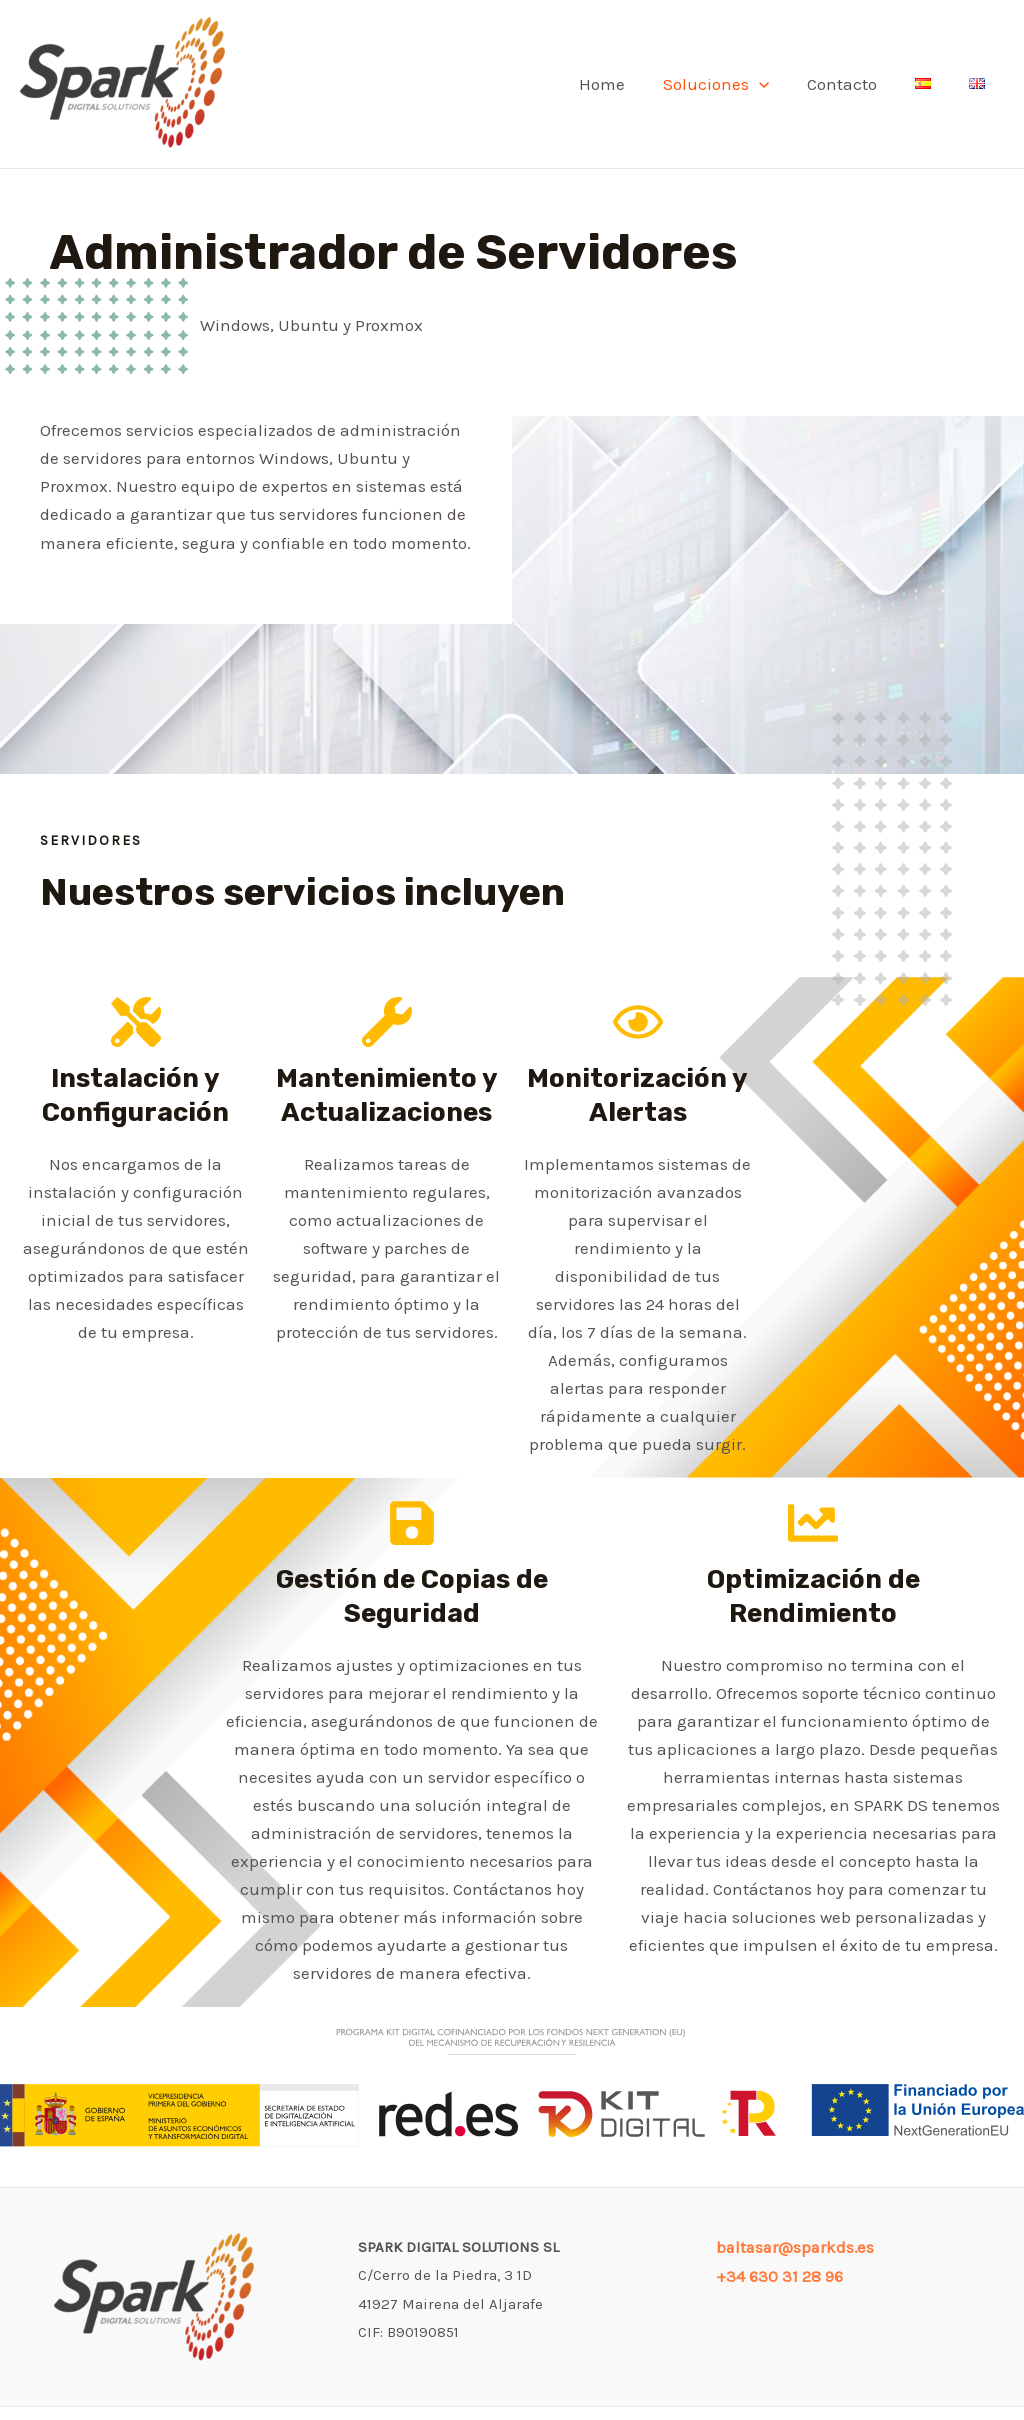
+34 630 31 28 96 (780, 2275)
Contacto (852, 84)
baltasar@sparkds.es (798, 2247)
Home (620, 84)
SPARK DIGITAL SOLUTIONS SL (33, 149)
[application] (773, 84)
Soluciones (730, 84)
